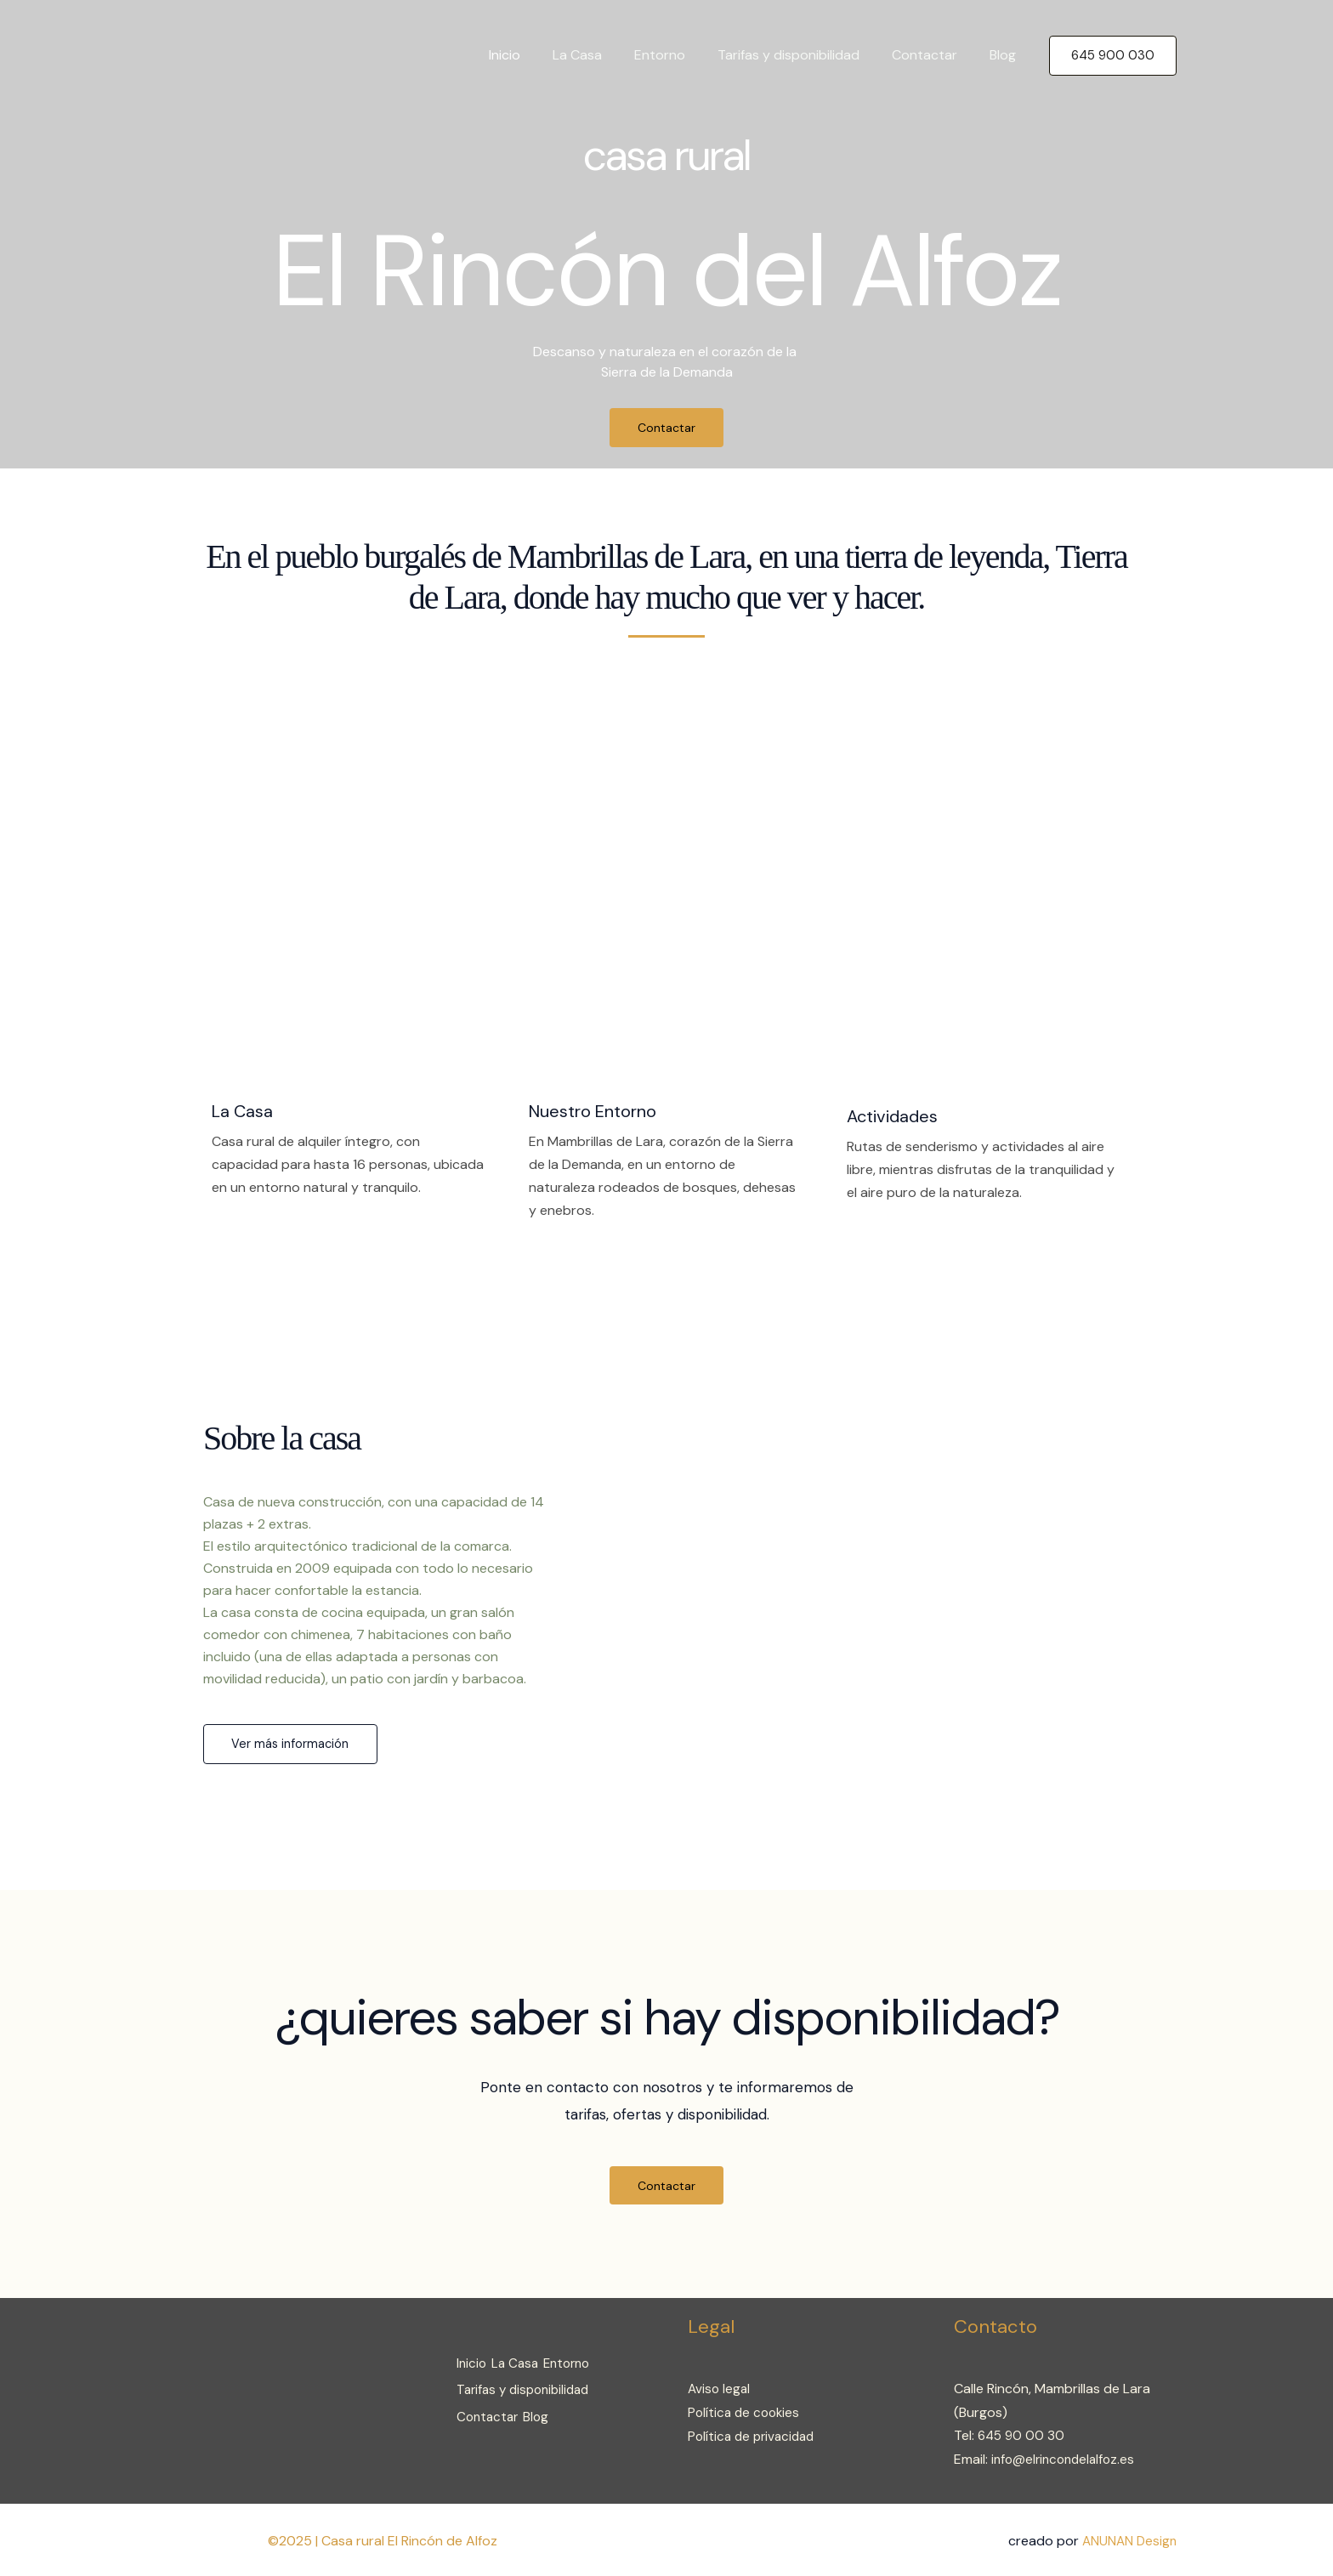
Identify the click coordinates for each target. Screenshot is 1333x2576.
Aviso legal (720, 2388)
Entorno (677, 55)
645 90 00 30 (1023, 2435)
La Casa (600, 55)
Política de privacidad (754, 2435)
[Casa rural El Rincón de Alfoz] (227, 54)
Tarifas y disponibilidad (801, 55)
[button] (1113, 56)
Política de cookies (746, 2412)
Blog (1005, 55)
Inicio (532, 55)
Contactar (932, 55)
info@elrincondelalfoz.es (1066, 2458)
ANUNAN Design (1128, 2539)
